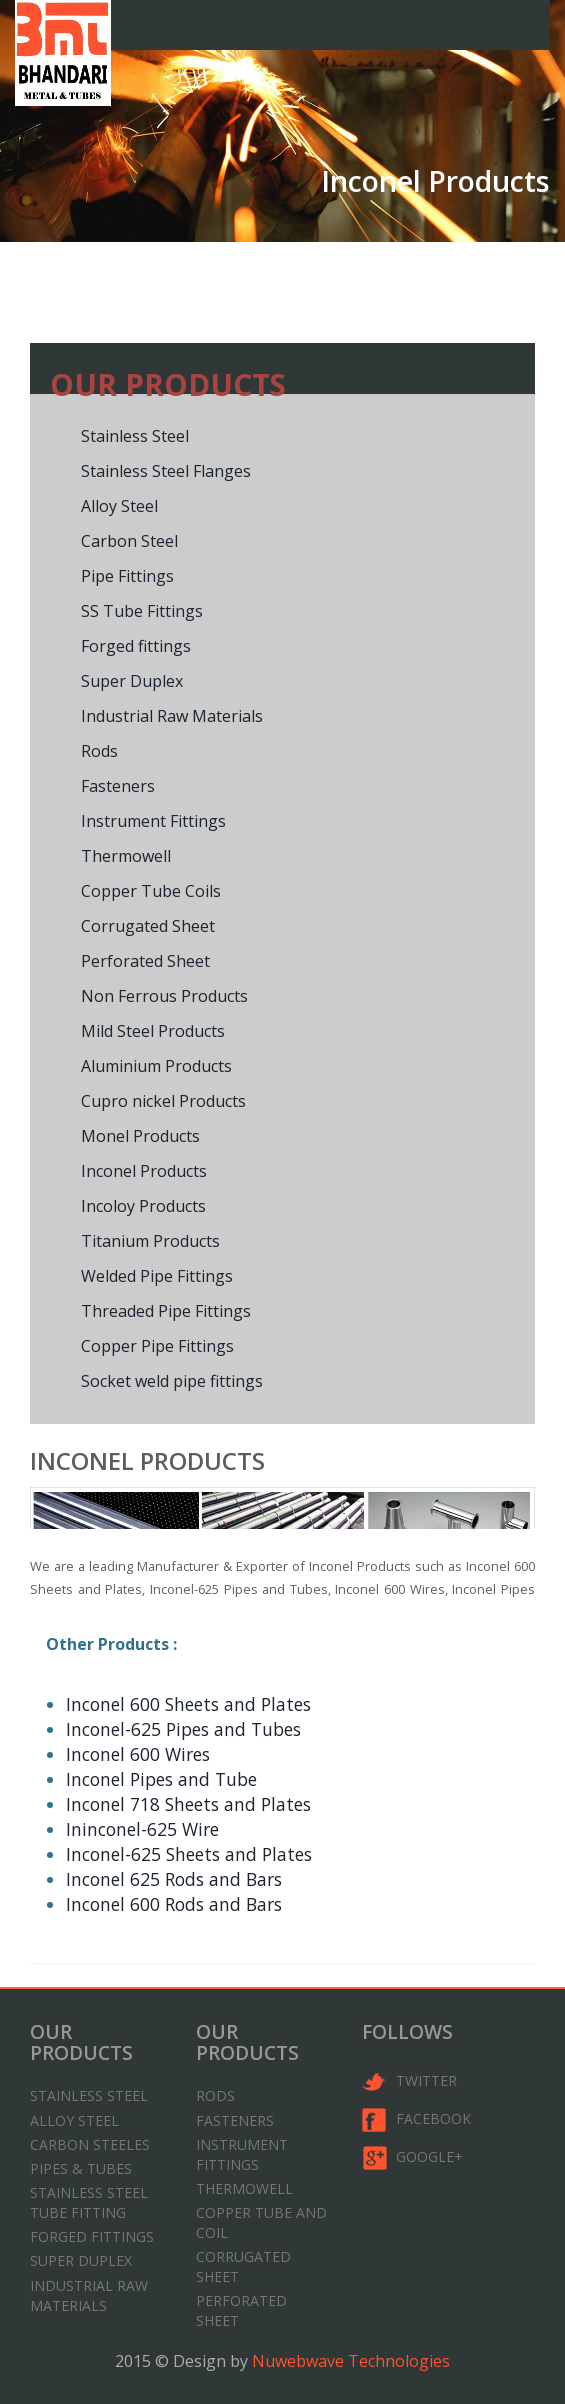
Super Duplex (132, 681)
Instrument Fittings (153, 821)
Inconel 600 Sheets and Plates (188, 1704)
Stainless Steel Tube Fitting (89, 2202)
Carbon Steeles (90, 2144)
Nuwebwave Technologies (351, 2361)
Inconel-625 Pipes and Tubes (183, 1729)
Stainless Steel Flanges (166, 471)
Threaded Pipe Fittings (166, 1311)
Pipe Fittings (127, 576)
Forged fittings (136, 646)
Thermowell (126, 856)
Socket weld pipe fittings (172, 1381)
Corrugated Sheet (148, 926)
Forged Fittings (92, 2236)
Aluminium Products (156, 1066)
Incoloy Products (143, 1206)
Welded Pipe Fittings (157, 1276)
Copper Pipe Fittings (157, 1346)
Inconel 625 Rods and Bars (174, 1879)
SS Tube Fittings (142, 611)
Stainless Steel (135, 436)
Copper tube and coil (261, 2222)
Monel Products (140, 1136)
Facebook (416, 2120)
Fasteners (118, 786)
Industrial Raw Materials (172, 716)
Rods (99, 751)
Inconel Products (144, 1171)
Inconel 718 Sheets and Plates (188, 1804)
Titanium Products (150, 1241)
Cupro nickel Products (163, 1101)
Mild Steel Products (153, 1031)
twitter (409, 2082)
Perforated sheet (241, 2310)
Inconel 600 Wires (138, 1754)
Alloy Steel (119, 506)
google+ (412, 2158)
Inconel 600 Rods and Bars (174, 1904)
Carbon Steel (129, 541)
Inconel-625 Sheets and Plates (189, 1854)
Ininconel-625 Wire (142, 1829)
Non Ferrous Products (164, 996)
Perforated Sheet (145, 961)
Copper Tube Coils (151, 891)
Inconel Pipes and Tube (161, 1779)
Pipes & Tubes (81, 2168)
